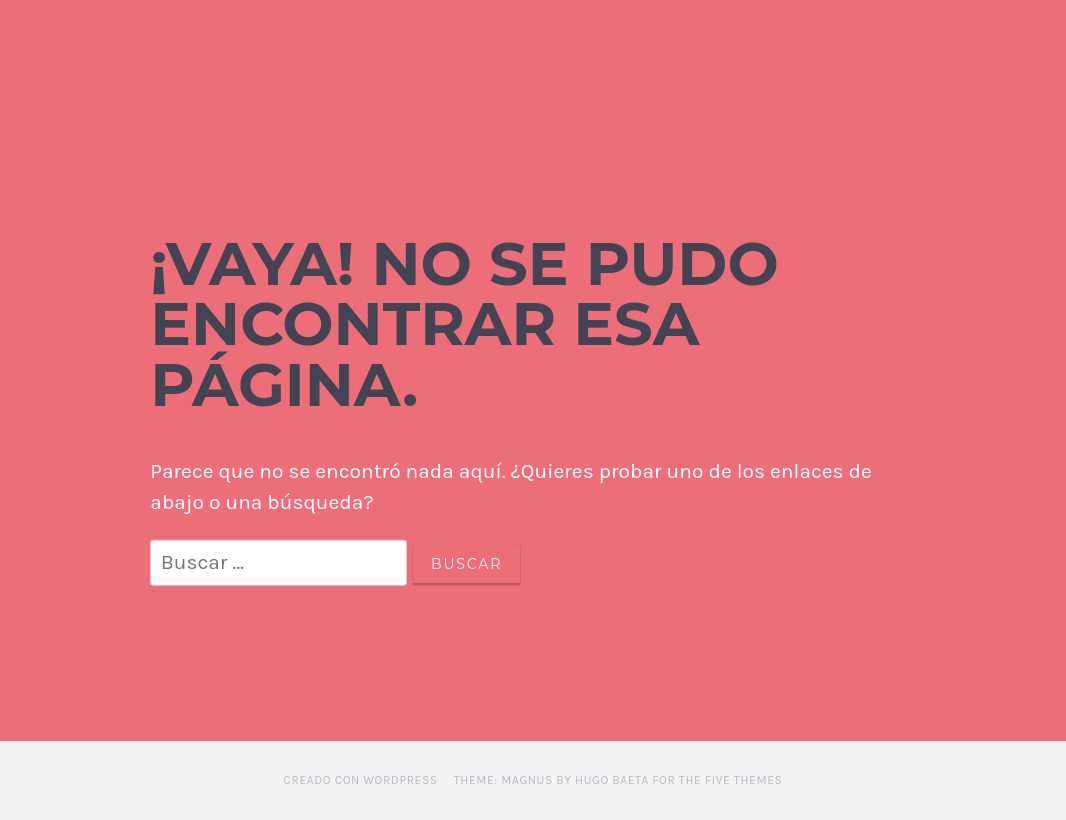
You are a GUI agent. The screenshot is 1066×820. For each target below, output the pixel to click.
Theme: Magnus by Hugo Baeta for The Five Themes (618, 780)
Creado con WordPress (361, 780)
